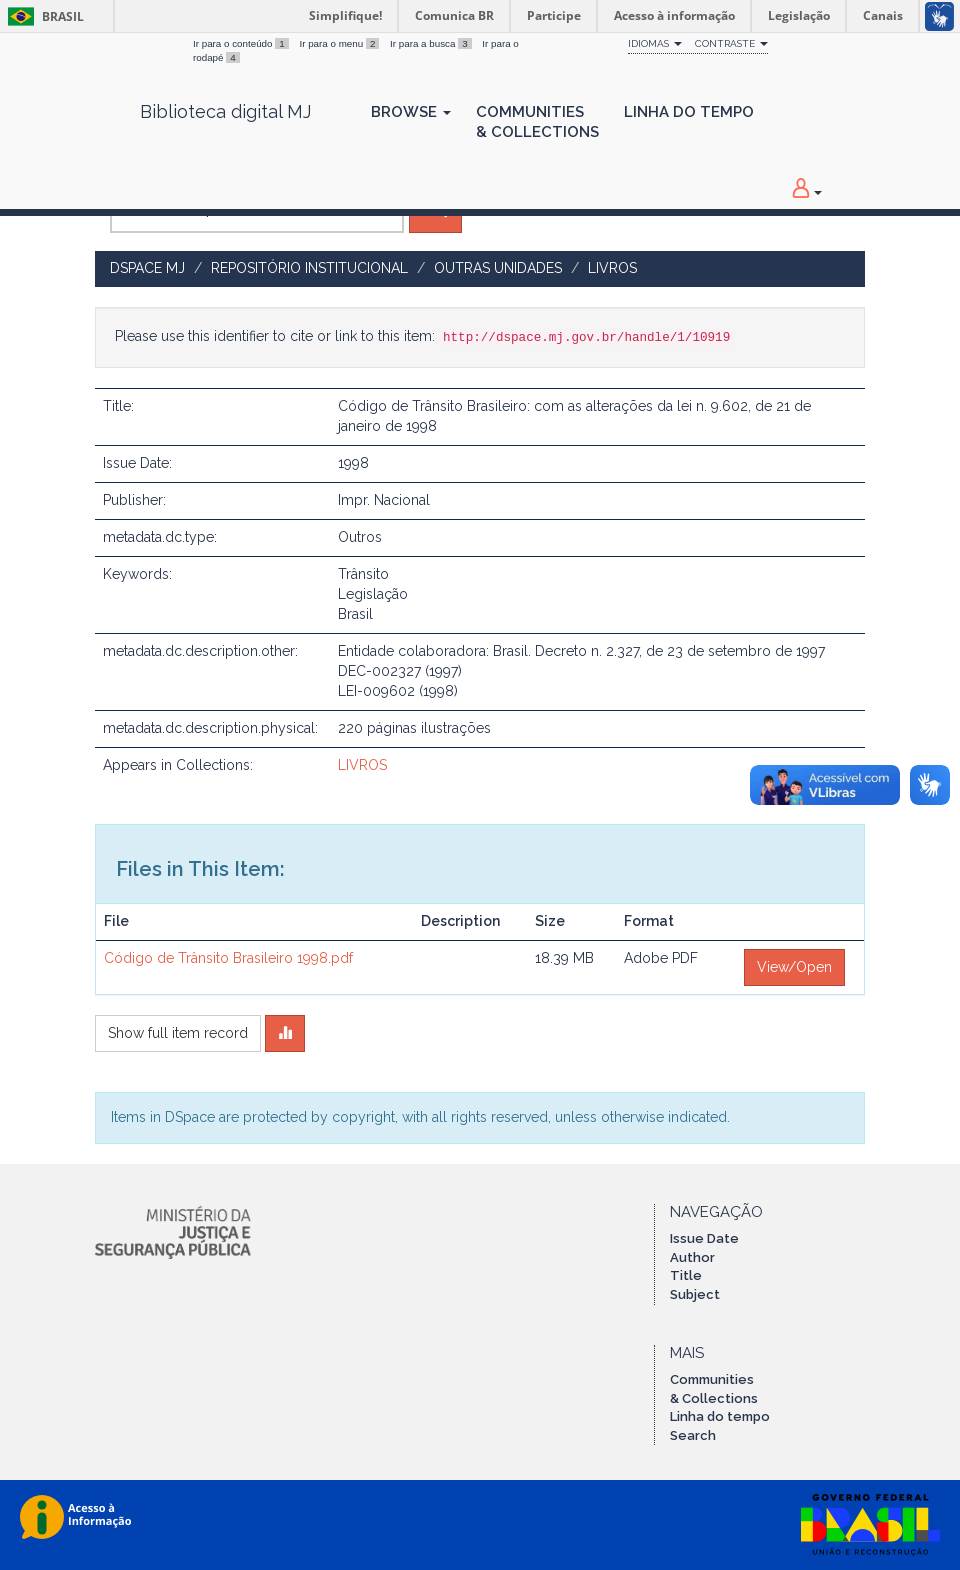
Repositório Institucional (309, 268)
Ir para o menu (340, 43)
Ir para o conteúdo (242, 43)
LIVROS (612, 268)
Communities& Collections (537, 122)
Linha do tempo (720, 1416)
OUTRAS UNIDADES (498, 268)
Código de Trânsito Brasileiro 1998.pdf (228, 958)
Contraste (731, 43)
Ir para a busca (432, 43)
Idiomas (655, 43)
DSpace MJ (147, 268)
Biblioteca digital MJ (225, 112)
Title (686, 1275)
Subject (695, 1294)
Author (692, 1257)
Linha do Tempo (689, 112)
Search (693, 1435)
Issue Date (704, 1238)
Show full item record (178, 1033)
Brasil (42, 16)
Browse (411, 112)
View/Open (794, 967)
